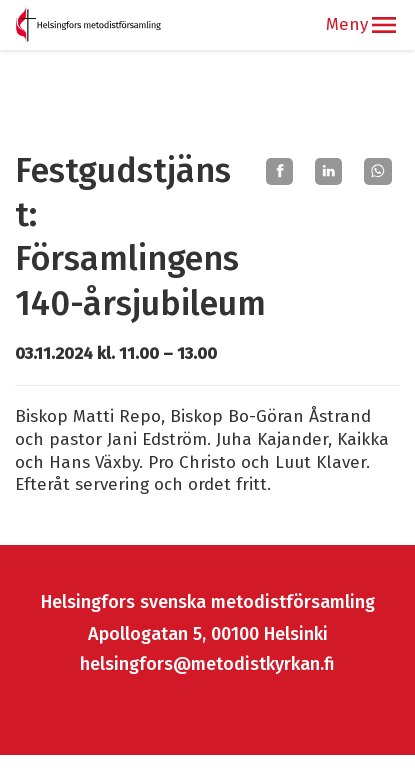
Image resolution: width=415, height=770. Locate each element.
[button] (384, 25)
